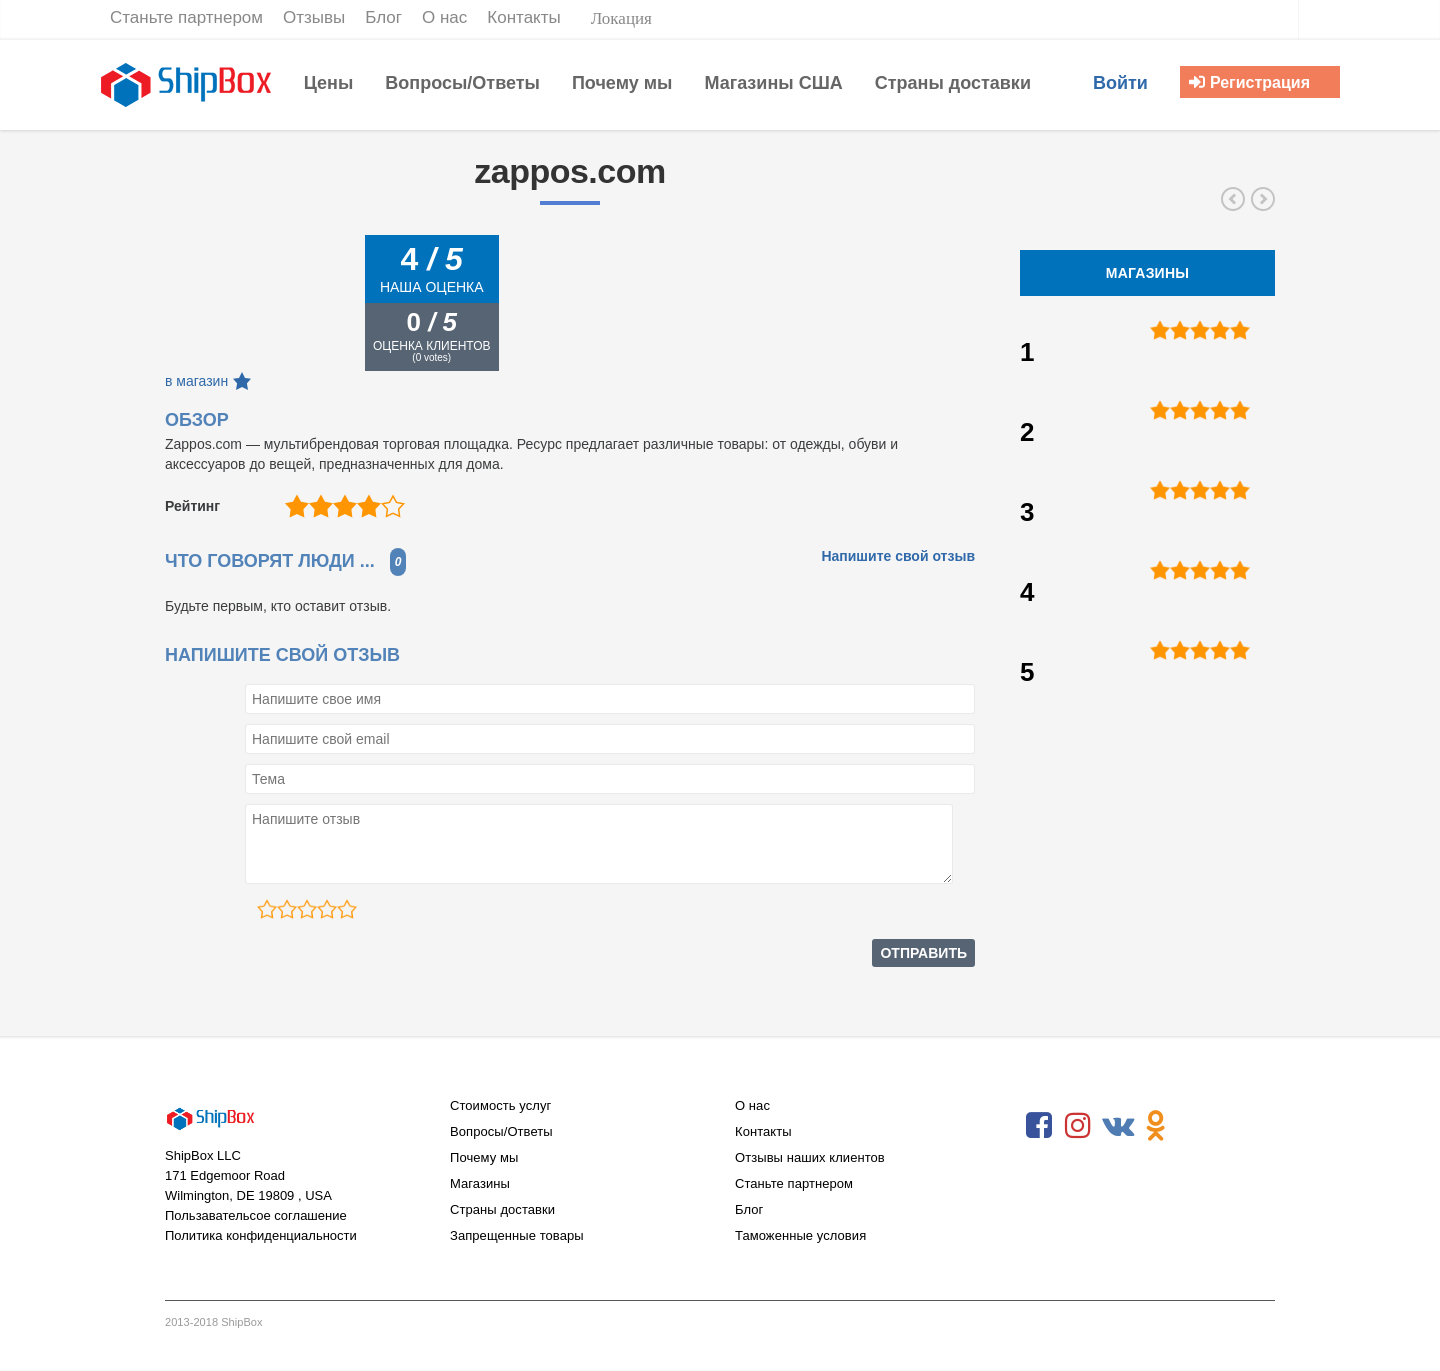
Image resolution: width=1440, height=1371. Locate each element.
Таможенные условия (800, 1235)
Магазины (480, 1183)
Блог (749, 1209)
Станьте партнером (794, 1183)
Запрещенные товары (517, 1235)
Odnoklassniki (1156, 1126)
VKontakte (1117, 1126)
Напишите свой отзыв (898, 556)
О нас (752, 1105)
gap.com (1233, 199)
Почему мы (484, 1157)
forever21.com (1263, 199)
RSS (1195, 1126)
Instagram (1078, 1126)
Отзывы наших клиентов (810, 1157)
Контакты (763, 1131)
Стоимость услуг (500, 1105)
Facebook (1039, 1126)
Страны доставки (502, 1209)
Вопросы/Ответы (501, 1131)
